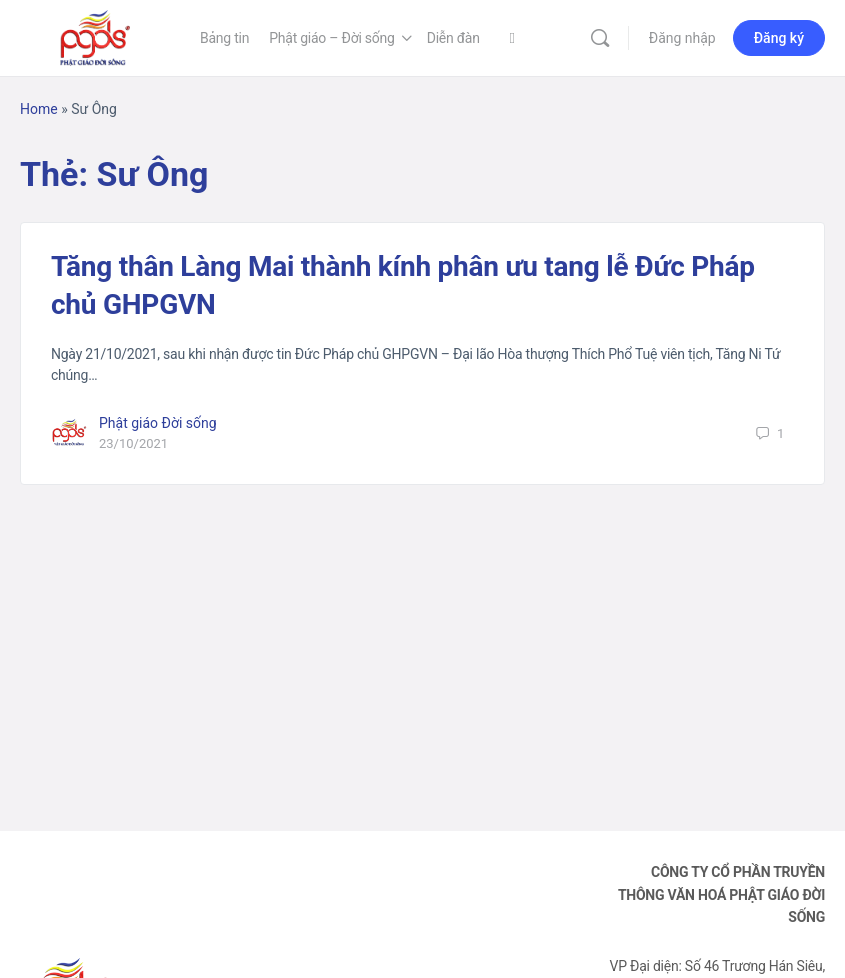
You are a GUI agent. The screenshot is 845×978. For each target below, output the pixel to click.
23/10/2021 (133, 443)
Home (39, 109)
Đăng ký (779, 38)
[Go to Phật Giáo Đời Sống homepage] (95, 36)
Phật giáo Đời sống (158, 423)
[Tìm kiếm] (600, 38)
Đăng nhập (682, 38)
